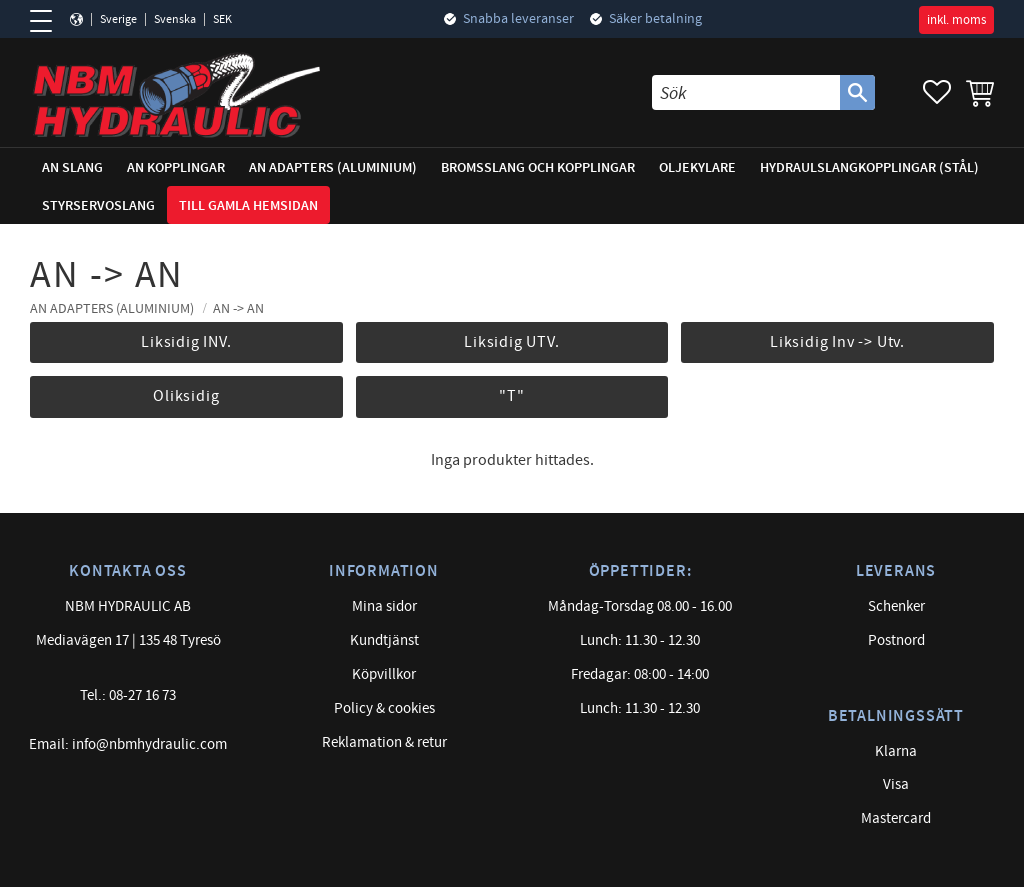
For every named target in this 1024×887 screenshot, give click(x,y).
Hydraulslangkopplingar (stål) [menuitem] (869, 167)
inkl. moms (956, 20)
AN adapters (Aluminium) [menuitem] (333, 167)
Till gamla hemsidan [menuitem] (248, 205)
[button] (47, 21)
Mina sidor (384, 606)
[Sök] (857, 92)
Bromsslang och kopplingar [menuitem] (538, 167)
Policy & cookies (384, 708)
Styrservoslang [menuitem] (98, 205)
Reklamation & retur (384, 742)
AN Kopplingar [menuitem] (176, 167)
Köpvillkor (384, 674)
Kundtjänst (384, 640)
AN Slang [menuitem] (72, 167)
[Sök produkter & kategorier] (746, 92)
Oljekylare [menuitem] (697, 167)
